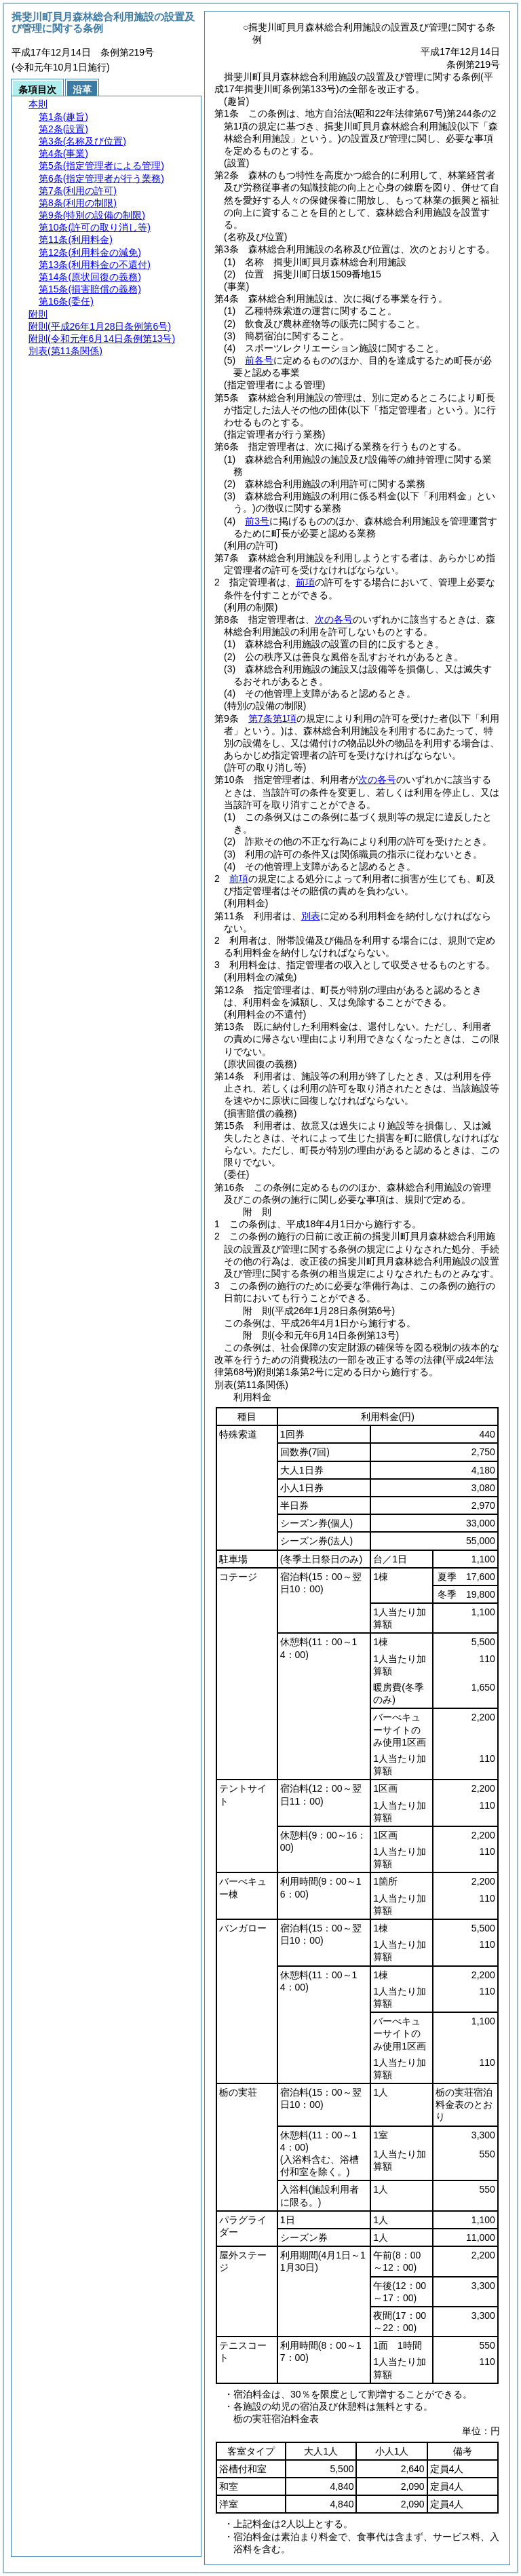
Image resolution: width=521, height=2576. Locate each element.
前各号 (259, 360)
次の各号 (334, 619)
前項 (305, 582)
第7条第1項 (272, 718)
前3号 (257, 521)
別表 (310, 915)
